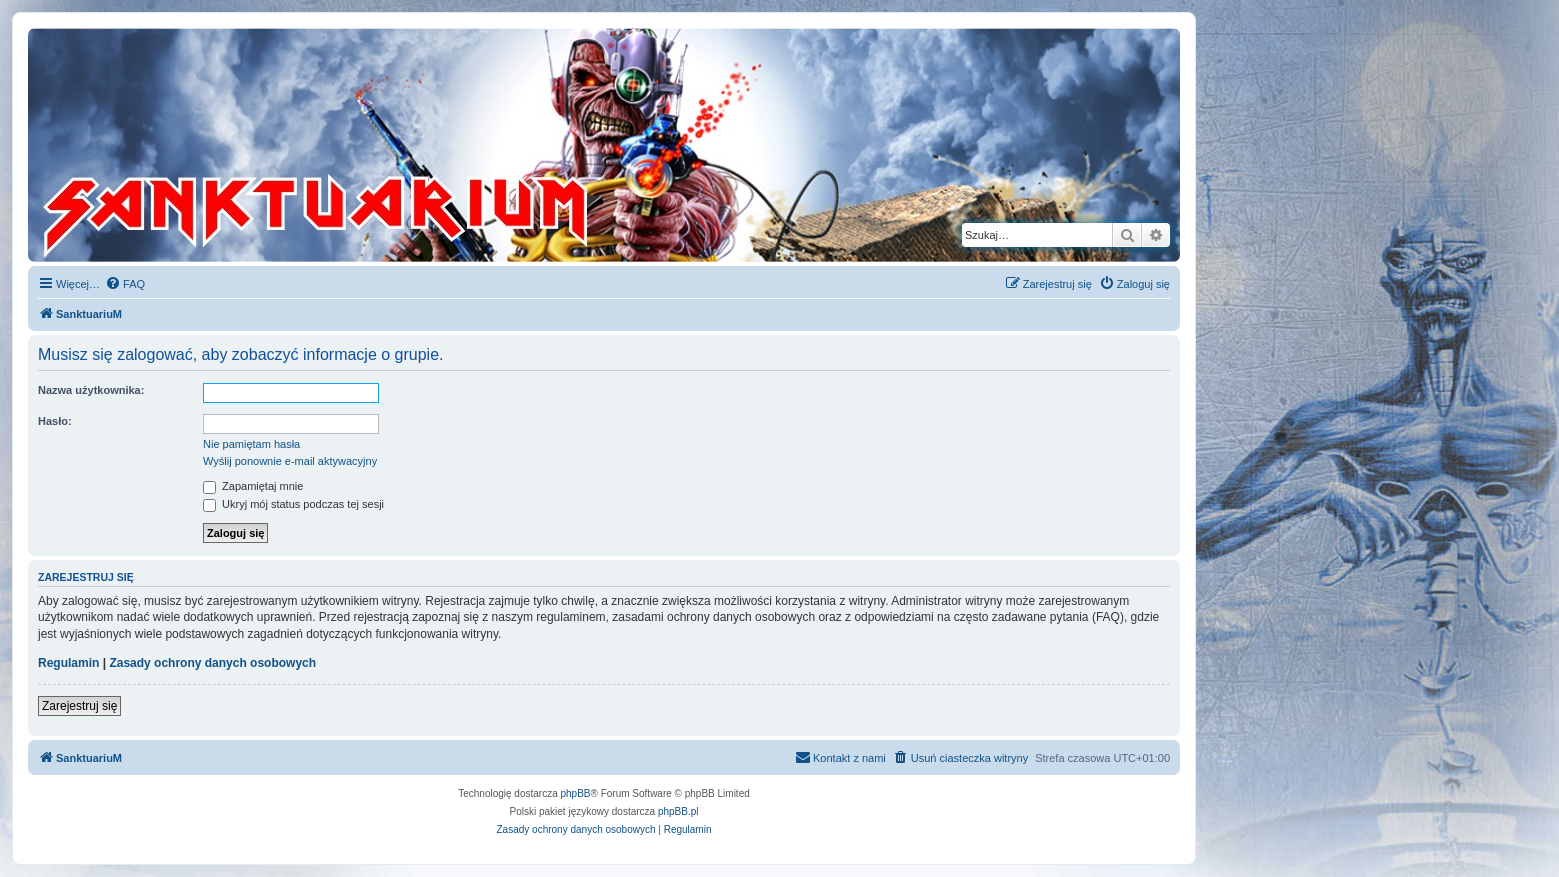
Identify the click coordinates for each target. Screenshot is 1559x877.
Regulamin (68, 663)
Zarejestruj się (79, 706)
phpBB (576, 793)
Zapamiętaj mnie (253, 486)
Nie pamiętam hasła (251, 444)
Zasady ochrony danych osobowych (212, 663)
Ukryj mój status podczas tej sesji (293, 504)
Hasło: (55, 421)
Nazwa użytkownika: (91, 390)
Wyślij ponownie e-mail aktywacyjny (290, 461)
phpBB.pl (678, 811)
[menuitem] (125, 284)
